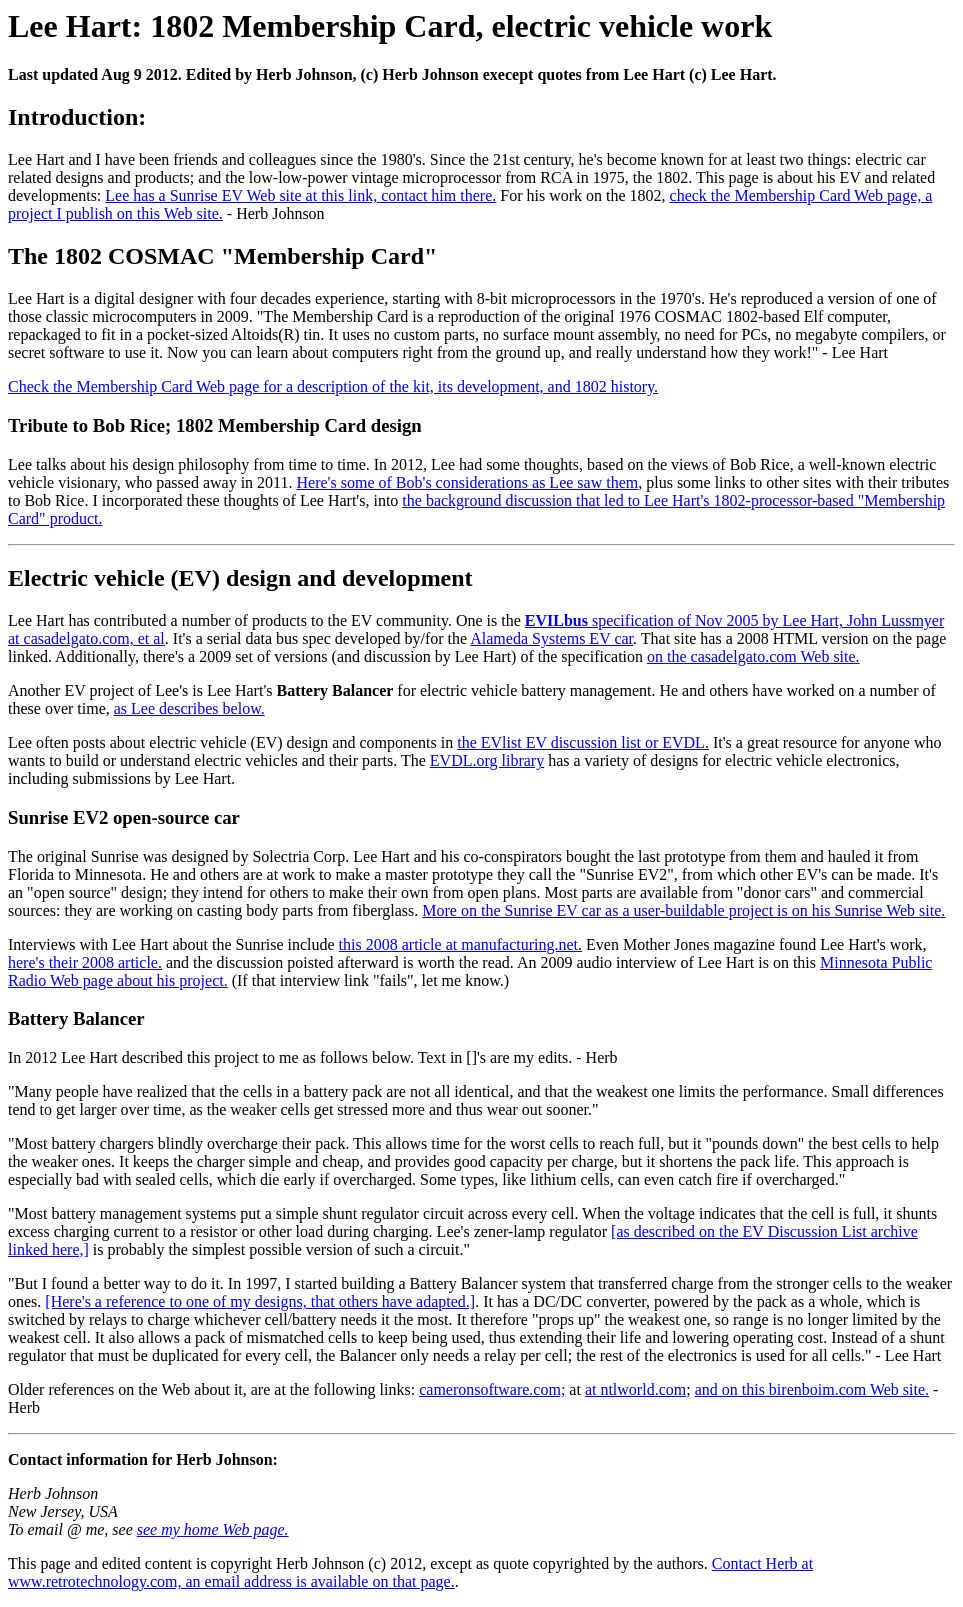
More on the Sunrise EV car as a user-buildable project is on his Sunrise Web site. (683, 910)
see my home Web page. (213, 1529)
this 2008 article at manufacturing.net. (460, 944)
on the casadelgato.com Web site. (753, 656)
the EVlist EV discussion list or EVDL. (583, 742)
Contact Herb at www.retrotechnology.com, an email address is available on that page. (410, 1572)
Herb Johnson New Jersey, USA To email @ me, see (72, 1511)
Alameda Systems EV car (551, 638)
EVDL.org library (487, 760)
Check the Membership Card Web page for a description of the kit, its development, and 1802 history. (333, 386)
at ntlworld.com (635, 1389)
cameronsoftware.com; (492, 1389)
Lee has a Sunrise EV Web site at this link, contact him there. (300, 195)
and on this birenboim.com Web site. (812, 1389)
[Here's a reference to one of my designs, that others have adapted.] (260, 1301)
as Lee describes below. (189, 708)
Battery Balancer (76, 1018)
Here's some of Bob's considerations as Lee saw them (468, 482)
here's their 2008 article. (85, 962)
